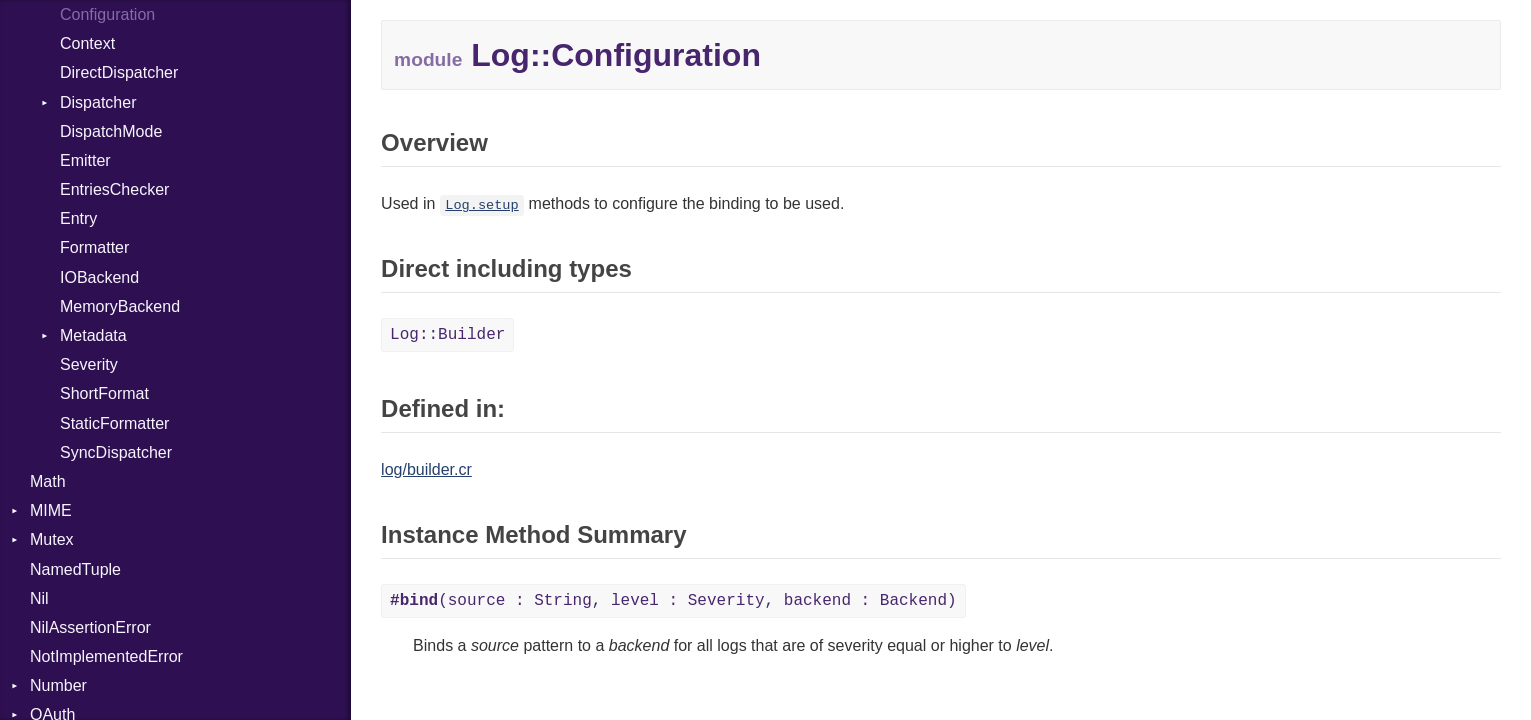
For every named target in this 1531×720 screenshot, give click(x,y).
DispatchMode (111, 131)
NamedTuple (75, 569)
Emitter (85, 160)
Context (87, 43)
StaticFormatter (114, 423)
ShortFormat (104, 393)
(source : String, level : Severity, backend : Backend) (673, 601)
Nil (39, 598)
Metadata (93, 335)
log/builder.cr (426, 469)
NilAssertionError (90, 627)
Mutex (52, 539)
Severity (89, 364)
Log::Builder (447, 335)
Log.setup (481, 205)
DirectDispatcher (119, 72)
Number (58, 685)
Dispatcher (98, 102)
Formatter (94, 247)
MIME (51, 510)
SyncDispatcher (116, 452)
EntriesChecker (114, 189)
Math (48, 481)
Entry (78, 218)
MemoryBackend (120, 306)
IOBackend (99, 277)
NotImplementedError (106, 656)
